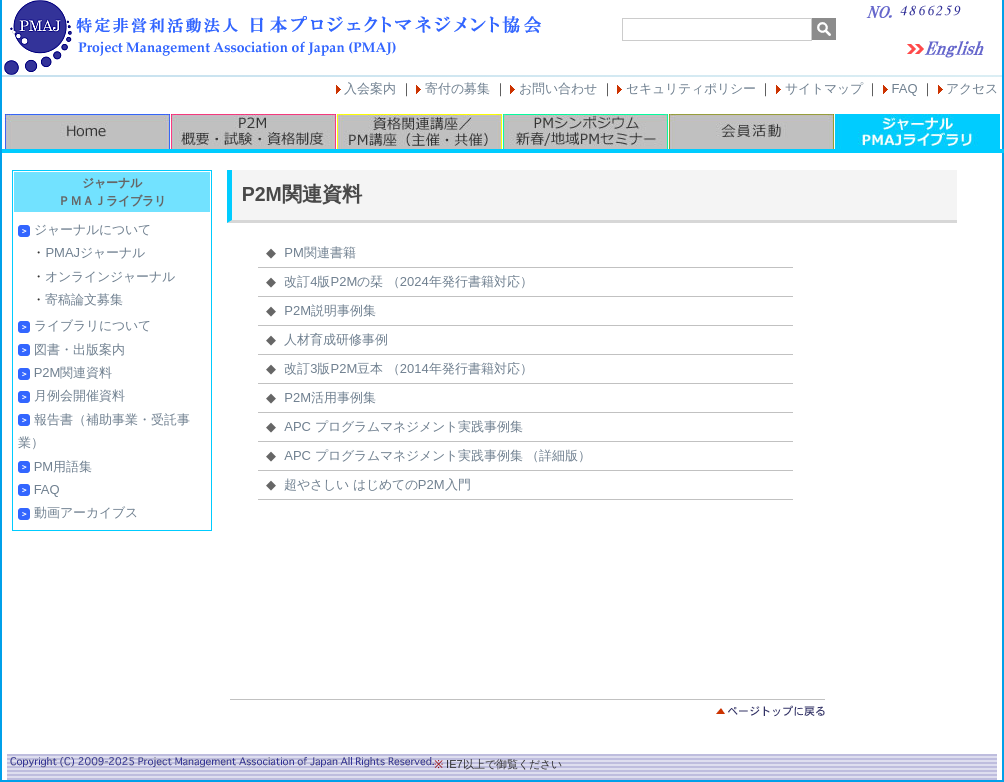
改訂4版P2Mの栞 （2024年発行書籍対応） (408, 281)
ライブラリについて (92, 325)
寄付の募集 (457, 88)
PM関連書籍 (320, 252)
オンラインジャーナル (110, 276)
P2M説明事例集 (330, 310)
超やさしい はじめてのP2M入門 (377, 484)
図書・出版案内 (79, 349)
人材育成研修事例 (336, 339)
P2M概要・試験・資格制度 (253, 131)
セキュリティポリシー (691, 88)
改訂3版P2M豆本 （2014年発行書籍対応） (408, 368)
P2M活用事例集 (330, 397)
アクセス (972, 88)
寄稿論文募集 (84, 299)
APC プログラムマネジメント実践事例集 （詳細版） (437, 455)
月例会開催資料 (79, 395)
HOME (87, 131)
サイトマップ (824, 88)
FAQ (905, 88)
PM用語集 (63, 466)
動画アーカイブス (86, 512)
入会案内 (370, 88)
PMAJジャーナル (95, 252)
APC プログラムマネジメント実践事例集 (403, 426)
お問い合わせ (558, 88)
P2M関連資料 (73, 372)
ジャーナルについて (92, 229)
